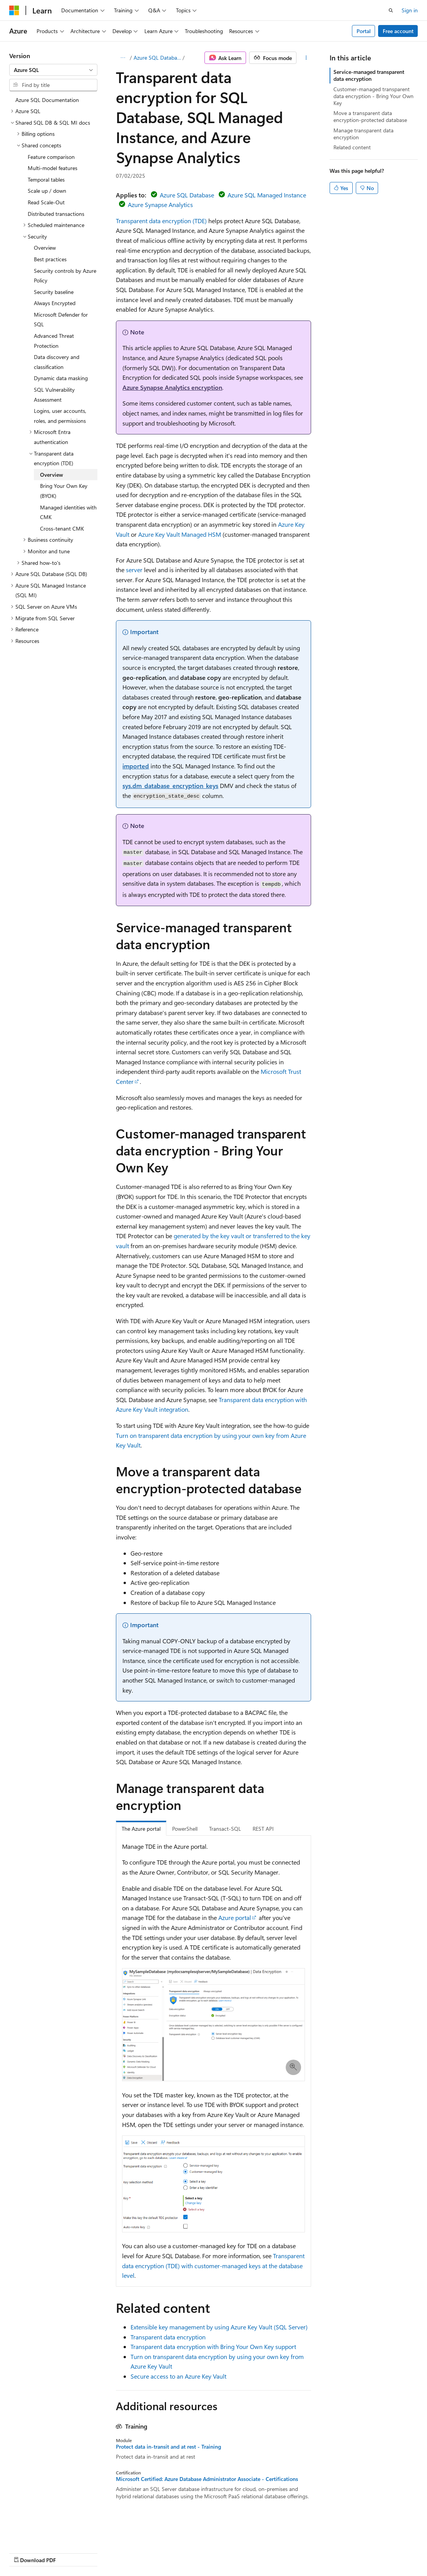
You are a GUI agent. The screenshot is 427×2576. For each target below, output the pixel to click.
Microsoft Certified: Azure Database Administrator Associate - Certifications (207, 2479)
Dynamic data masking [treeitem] (61, 378)
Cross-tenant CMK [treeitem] (62, 528)
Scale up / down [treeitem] (47, 190)
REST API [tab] (263, 1828)
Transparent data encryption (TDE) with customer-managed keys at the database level (213, 2265)
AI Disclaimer (24, 2552)
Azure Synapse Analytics (160, 204)
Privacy (168, 2552)
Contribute (138, 2552)
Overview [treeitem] (45, 247)
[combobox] (53, 70)
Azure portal (234, 1917)
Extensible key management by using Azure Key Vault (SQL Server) (219, 2327)
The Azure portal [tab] (141, 1828)
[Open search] (391, 10)
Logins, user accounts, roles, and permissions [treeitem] (60, 415)
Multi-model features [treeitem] (52, 168)
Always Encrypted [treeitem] (54, 303)
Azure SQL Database (157, 57)
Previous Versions (69, 2552)
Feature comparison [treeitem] (51, 156)
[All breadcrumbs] (122, 58)
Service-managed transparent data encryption (368, 75)
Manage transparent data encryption (363, 134)
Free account (398, 31)
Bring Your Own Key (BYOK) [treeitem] (63, 490)
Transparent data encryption (168, 2337)
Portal (364, 31)
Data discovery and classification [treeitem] (56, 362)
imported (135, 766)
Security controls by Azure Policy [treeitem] (65, 275)
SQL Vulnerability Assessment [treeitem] (54, 394)
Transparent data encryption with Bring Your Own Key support (213, 2346)
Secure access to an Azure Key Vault (178, 2376)
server (134, 570)
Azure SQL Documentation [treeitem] (47, 100)
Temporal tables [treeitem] (46, 179)
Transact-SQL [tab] (225, 1828)
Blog (105, 2552)
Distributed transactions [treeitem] (56, 213)
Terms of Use (206, 2552)
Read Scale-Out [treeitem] (46, 202)
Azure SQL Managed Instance (267, 195)
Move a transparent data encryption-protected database (370, 116)
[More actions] (306, 58)
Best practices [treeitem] (50, 259)
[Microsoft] (14, 10)
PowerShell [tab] (185, 1828)
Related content (352, 147)
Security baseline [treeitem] (54, 291)
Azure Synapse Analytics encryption (172, 387)
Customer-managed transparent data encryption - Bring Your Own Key (373, 96)
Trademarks (244, 2552)
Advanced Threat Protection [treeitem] (54, 340)
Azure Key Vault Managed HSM (179, 534)
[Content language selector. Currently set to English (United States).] (44, 2534)
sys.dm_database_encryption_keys (170, 785)
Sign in (410, 10)
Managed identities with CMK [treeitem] (68, 512)
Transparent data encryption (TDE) (161, 221)
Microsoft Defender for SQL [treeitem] (61, 319)
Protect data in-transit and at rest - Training (168, 2446)
